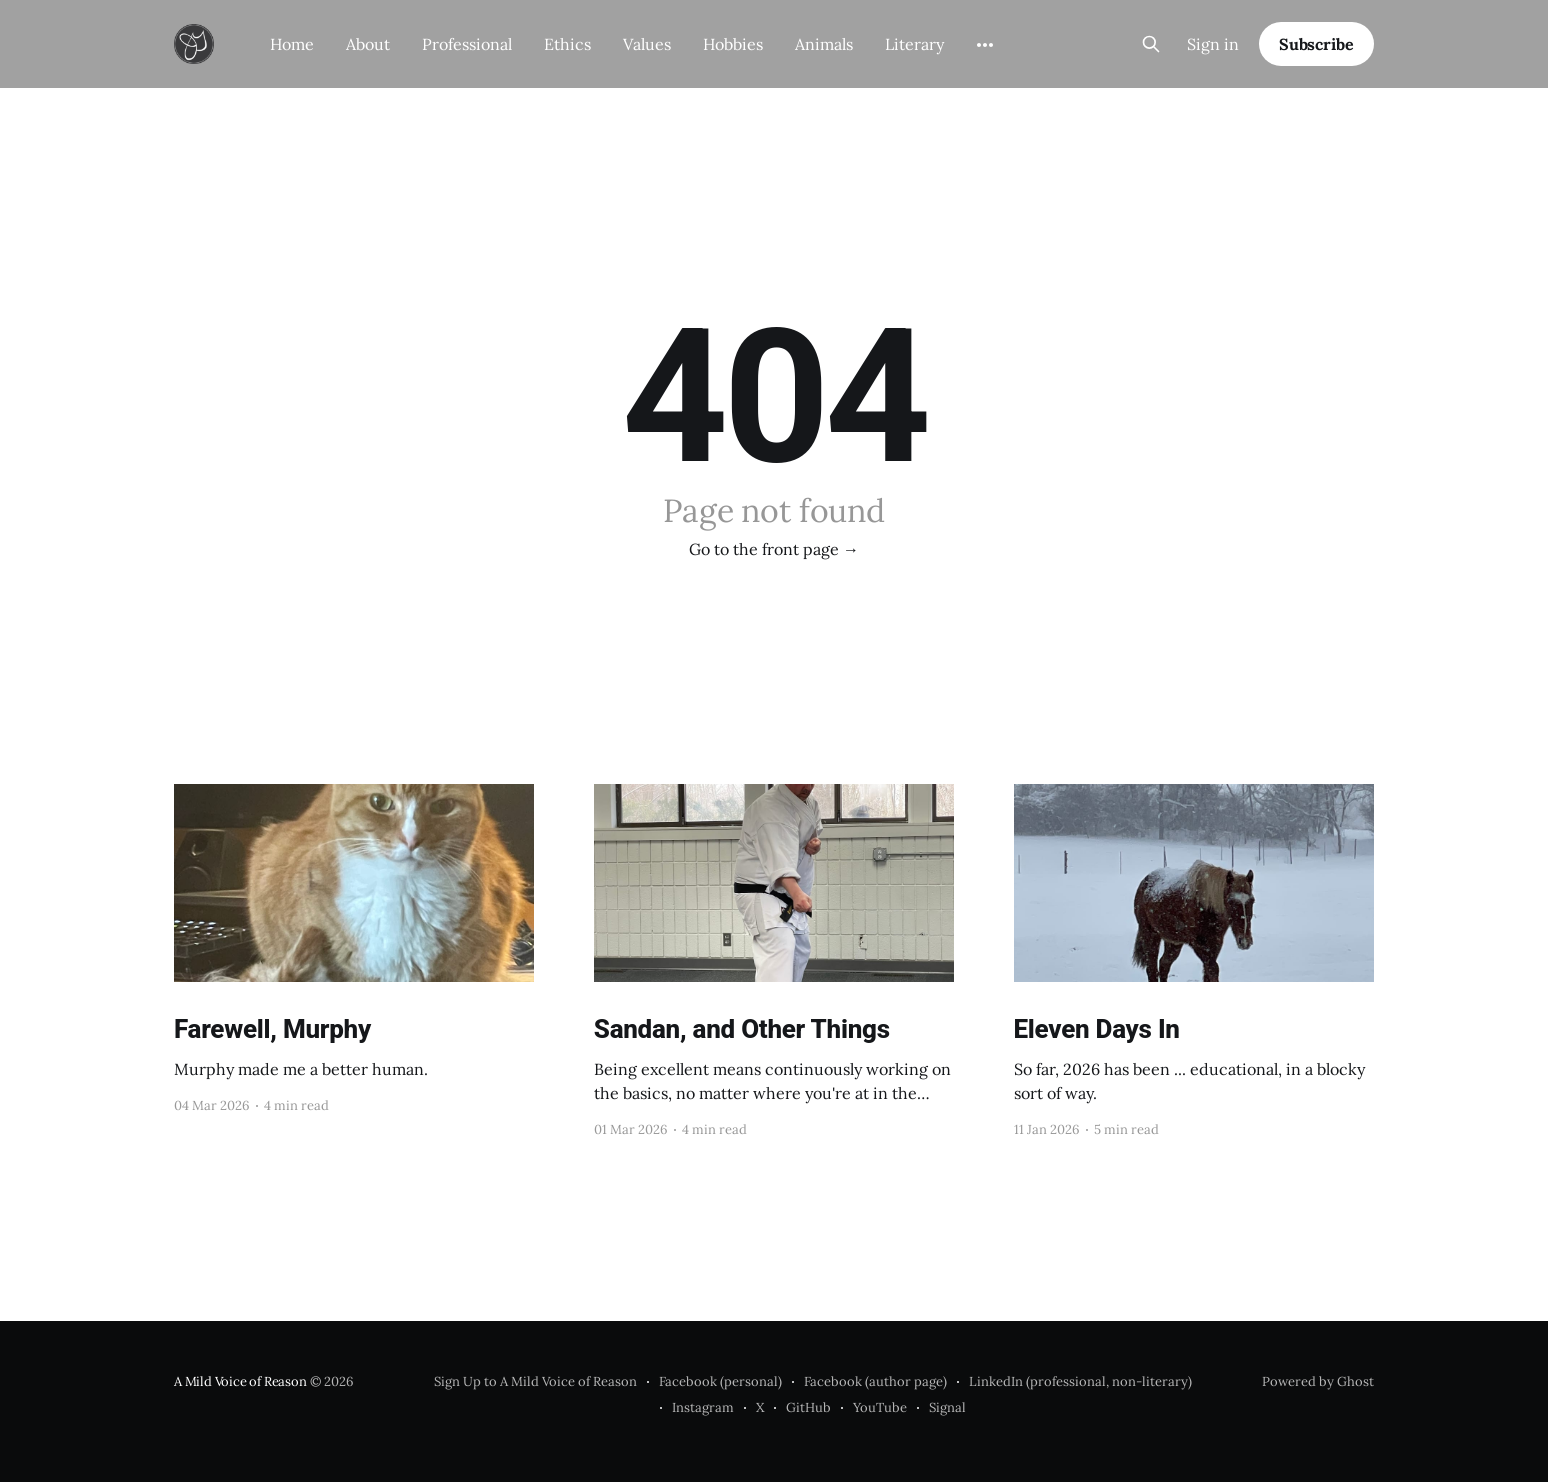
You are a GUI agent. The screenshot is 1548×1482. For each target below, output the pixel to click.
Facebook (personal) (720, 1381)
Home (292, 44)
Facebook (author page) (875, 1381)
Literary (914, 44)
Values (647, 44)
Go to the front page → (774, 549)
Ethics (567, 44)
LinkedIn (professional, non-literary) (1080, 1381)
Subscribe (1316, 44)
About (368, 44)
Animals (824, 44)
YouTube (880, 1407)
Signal (947, 1407)
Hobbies (733, 44)
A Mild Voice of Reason (240, 1381)
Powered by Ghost (1318, 1381)
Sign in (1213, 44)
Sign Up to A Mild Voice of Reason (535, 1381)
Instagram (703, 1407)
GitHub (808, 1407)
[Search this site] (1151, 44)
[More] (985, 45)
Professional (467, 44)
